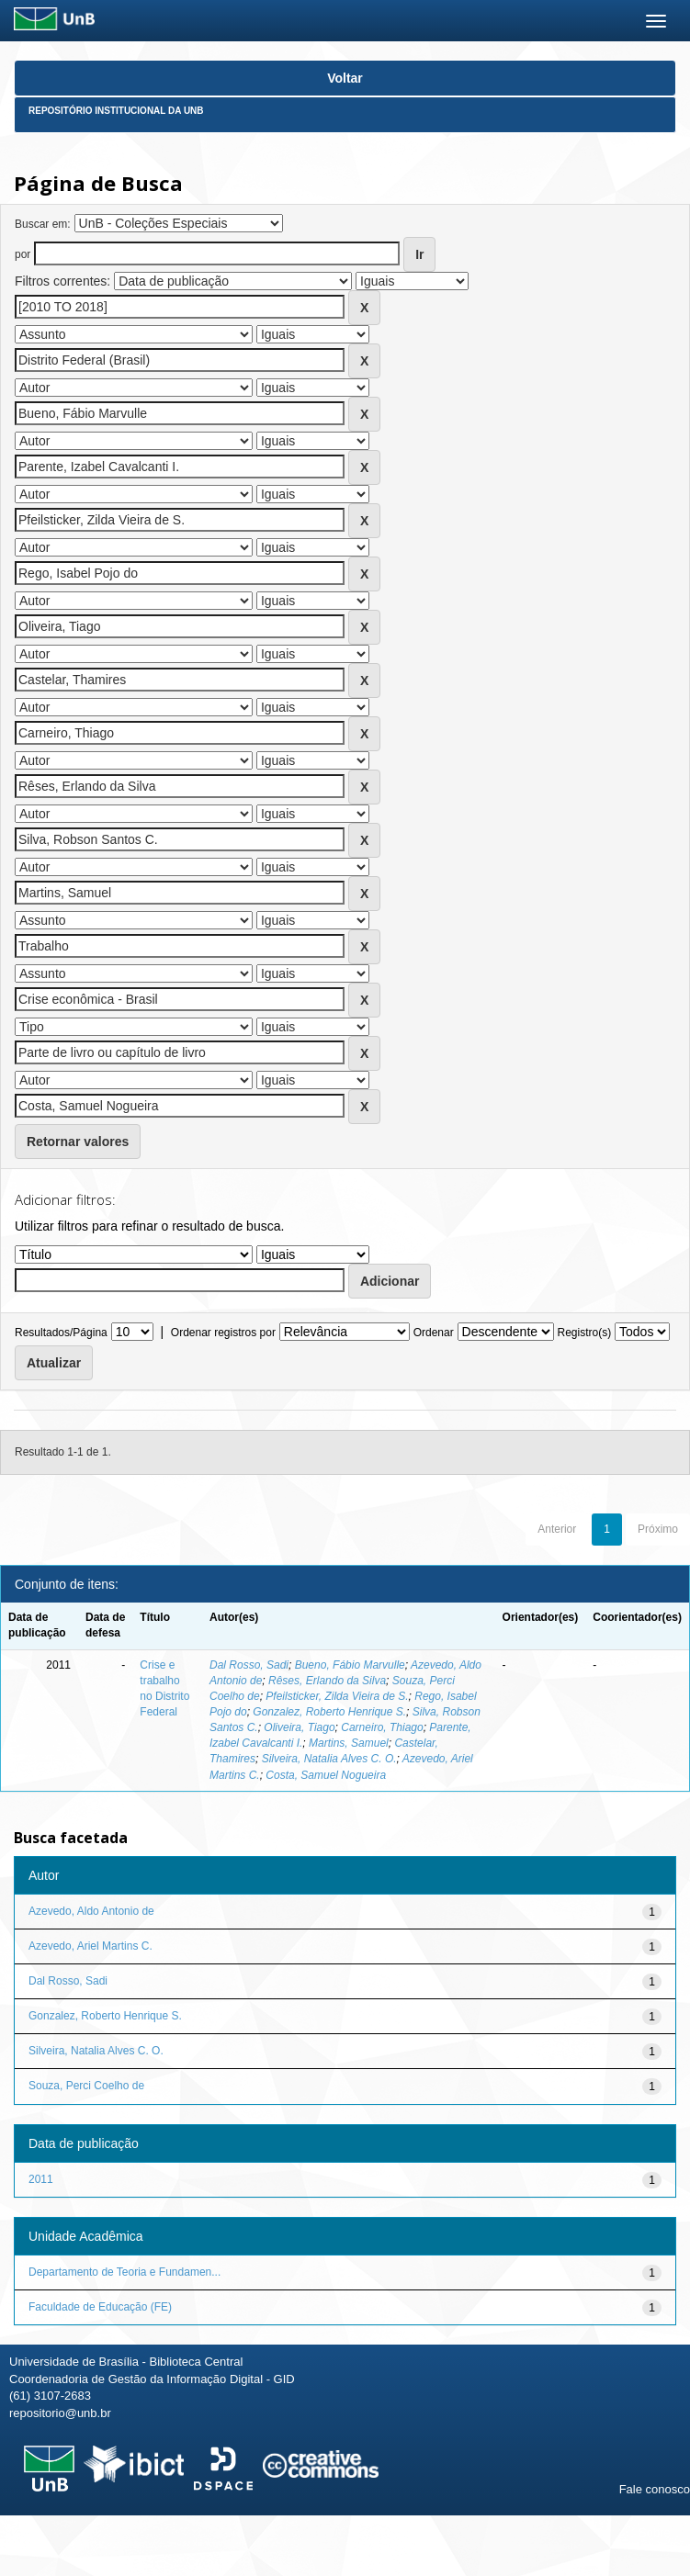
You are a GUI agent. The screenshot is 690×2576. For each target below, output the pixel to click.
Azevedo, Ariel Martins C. (90, 1946)
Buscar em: (43, 224)
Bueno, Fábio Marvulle (350, 1665)
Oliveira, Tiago (299, 1727)
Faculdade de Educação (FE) (100, 2306)
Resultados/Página (61, 1332)
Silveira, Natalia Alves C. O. (329, 1758)
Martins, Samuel (349, 1743)
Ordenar (433, 1332)
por (22, 254)
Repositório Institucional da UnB (116, 111)
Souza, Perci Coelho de (86, 2085)
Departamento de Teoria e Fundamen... (124, 2272)
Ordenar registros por (223, 1332)
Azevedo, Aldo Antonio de (91, 1911)
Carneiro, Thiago (382, 1727)
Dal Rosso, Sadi (248, 1665)
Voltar (345, 78)
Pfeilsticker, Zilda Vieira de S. (337, 1696)
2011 (40, 2179)
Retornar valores (78, 1141)
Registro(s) (584, 1332)
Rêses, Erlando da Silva (327, 1680)
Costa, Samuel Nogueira (326, 1775)
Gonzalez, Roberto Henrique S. (329, 1711)
